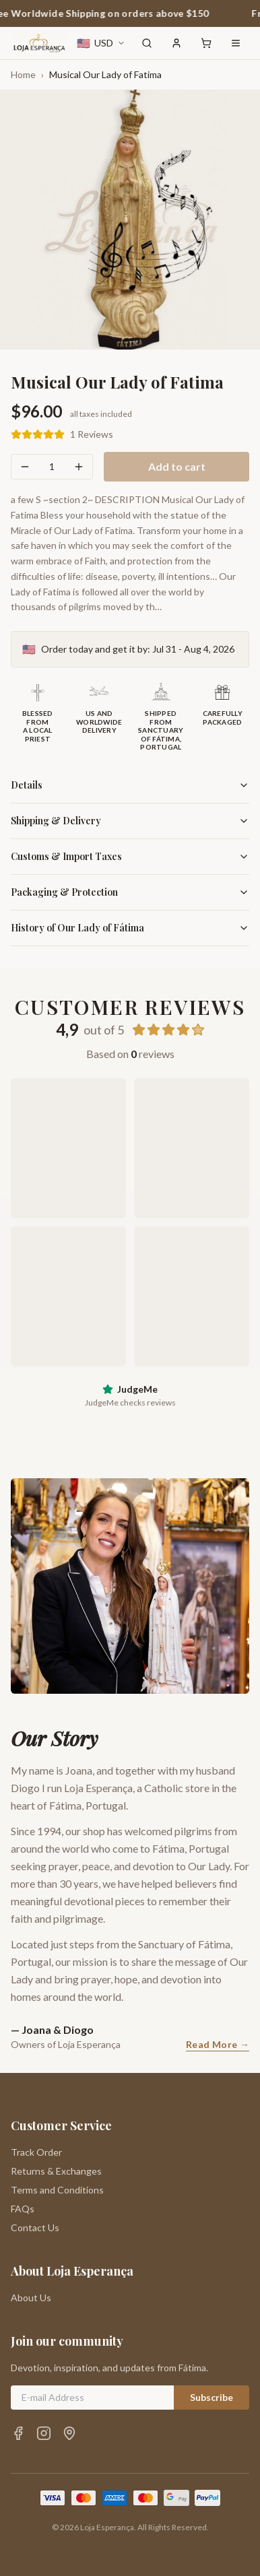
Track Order (36, 2152)
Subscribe (211, 2397)
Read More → (217, 2044)
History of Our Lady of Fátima (130, 927)
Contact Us (35, 2227)
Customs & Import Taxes (130, 856)
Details (130, 785)
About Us (31, 2297)
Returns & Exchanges (56, 2171)
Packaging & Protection (130, 892)
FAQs (22, 2208)
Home (23, 74)
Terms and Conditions (57, 2189)
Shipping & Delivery (130, 820)
